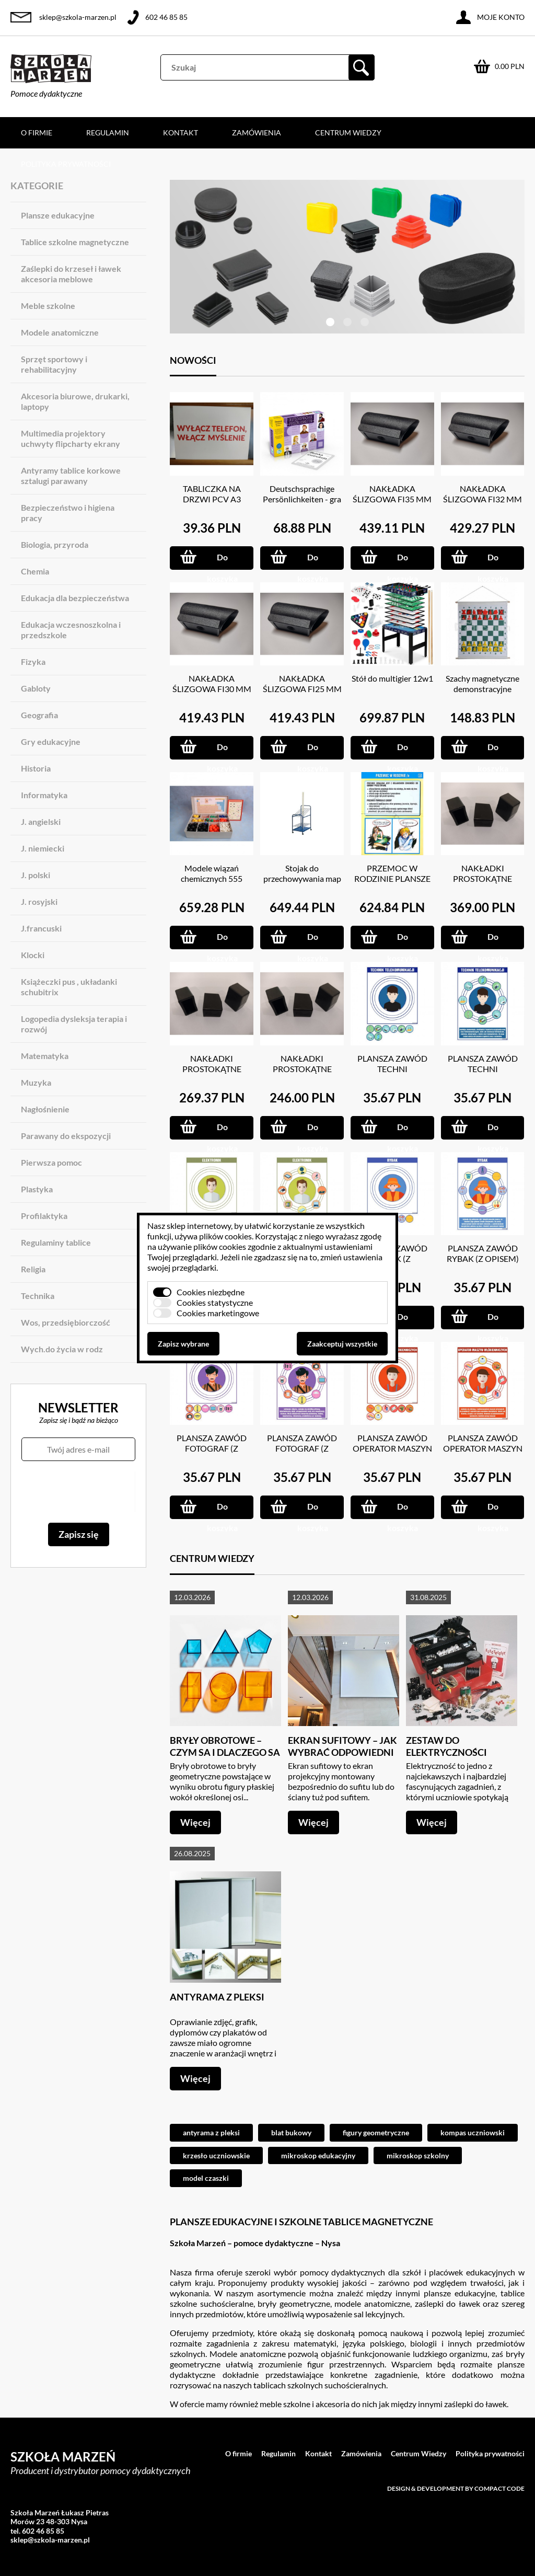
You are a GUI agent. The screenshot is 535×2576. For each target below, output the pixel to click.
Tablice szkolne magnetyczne (75, 242)
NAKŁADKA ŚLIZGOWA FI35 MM (392, 494)
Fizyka (33, 661)
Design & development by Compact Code (456, 2488)
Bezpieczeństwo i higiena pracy (67, 512)
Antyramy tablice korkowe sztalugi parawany (71, 475)
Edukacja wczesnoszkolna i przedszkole (71, 629)
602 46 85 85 (166, 17)
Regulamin (107, 132)
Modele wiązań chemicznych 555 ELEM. (211, 878)
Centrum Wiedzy (348, 132)
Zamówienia (256, 132)
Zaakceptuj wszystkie (342, 1343)
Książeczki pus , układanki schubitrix (69, 986)
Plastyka (37, 1189)
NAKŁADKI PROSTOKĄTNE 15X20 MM (302, 1068)
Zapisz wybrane (183, 1343)
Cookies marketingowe (218, 1313)
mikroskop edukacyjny (318, 2155)
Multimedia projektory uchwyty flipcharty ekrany (70, 438)
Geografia (39, 715)
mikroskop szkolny (418, 2155)
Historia (36, 768)
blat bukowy (291, 2132)
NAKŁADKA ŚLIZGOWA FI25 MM (302, 683)
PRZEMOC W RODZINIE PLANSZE (392, 873)
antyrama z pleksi (211, 2132)
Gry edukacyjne (50, 741)
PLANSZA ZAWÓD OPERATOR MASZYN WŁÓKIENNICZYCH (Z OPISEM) (482, 1453)
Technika (37, 1296)
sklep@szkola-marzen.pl (78, 17)
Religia (33, 1269)
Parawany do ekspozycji (66, 1136)
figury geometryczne (376, 2132)
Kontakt (180, 132)
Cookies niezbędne (211, 1292)
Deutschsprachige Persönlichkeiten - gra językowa (302, 499)
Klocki (32, 955)
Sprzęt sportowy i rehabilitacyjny (54, 364)
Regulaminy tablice (56, 1242)
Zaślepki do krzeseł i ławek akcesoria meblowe (71, 273)
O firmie (36, 132)
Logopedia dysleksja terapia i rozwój (74, 1024)
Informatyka (44, 795)
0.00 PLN (510, 66)
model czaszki (206, 2178)
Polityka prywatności (66, 163)
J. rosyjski (39, 901)
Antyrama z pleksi (217, 1997)
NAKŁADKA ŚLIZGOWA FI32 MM (482, 494)
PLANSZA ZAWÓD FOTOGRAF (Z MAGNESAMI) (212, 1448)
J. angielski (41, 821)
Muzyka (36, 1082)
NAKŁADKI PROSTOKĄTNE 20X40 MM (482, 878)
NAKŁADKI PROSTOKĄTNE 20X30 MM (211, 1068)
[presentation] (78, 1491)
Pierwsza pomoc (51, 1162)
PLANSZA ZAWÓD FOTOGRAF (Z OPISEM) (302, 1448)
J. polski (35, 875)
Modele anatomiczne (60, 332)
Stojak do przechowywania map (302, 873)
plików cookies (225, 1236)
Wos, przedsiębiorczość (65, 1322)
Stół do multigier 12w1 (392, 678)
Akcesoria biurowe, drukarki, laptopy (75, 401)
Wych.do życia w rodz (62, 1349)
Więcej (195, 1822)
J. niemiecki (42, 848)
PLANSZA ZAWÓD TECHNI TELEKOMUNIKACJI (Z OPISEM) (482, 1074)
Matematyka (44, 1056)
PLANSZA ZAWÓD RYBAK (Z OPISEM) (483, 1253)
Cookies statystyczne (215, 1302)
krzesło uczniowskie (216, 2155)
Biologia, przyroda (54, 544)
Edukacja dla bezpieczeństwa (75, 598)
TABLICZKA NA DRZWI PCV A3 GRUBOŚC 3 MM (211, 499)
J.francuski (41, 928)
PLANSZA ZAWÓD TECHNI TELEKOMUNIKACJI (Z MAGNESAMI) (392, 1074)
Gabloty (36, 688)
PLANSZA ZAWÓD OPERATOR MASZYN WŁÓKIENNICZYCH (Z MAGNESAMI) (392, 1453)
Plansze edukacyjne (58, 215)
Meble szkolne (48, 305)
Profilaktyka (44, 1216)
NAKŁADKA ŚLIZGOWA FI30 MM (211, 683)
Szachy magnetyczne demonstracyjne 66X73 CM (482, 688)
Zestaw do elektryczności (446, 1746)
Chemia (35, 571)
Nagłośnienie (45, 1109)
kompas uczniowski (472, 2132)
